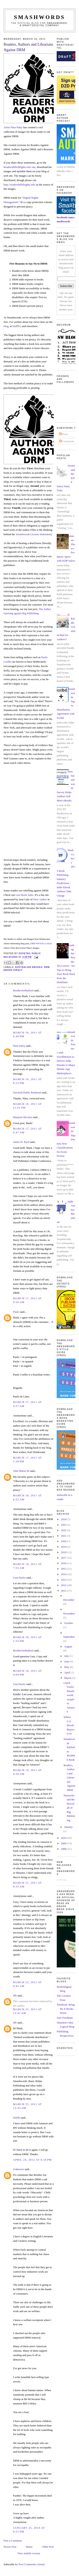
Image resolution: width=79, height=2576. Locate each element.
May (67, 1667)
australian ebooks (29, 967)
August (68, 1646)
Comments (66, 441)
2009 (64, 1843)
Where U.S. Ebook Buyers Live (69, 1725)
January (68, 1826)
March (68, 1678)
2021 (64, 1535)
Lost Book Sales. (24, 894)
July (67, 1656)
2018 (64, 1552)
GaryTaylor (19, 1577)
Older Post (48, 2546)
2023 (64, 1524)
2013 (64, 1579)
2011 (64, 1590)
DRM (47, 967)
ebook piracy (13, 970)
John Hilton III (21, 1470)
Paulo (16, 1311)
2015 (64, 1568)
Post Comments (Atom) (32, 2564)
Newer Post (10, 2546)
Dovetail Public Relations (27, 1092)
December (68, 1599)
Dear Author (40, 899)
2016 (64, 1563)
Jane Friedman (65, 2017)
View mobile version (28, 2553)
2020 (64, 1541)
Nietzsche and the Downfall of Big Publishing (69, 1808)
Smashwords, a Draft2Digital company (44, 24)
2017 (64, 1557)
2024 (64, 1519)
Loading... (62, 1879)
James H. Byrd (21, 1141)
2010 (64, 1837)
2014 (64, 1574)
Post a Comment (13, 2540)
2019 (64, 1546)
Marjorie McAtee (22, 1117)
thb (15, 1995)
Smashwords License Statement (33, 534)
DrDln (16, 2117)
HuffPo (16, 326)
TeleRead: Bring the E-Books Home (66, 2008)
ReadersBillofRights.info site (20, 167)
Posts (63, 434)
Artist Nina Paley (13, 127)
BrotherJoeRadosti (23, 990)
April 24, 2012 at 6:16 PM (32, 2159)
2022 (64, 1530)
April (67, 1672)
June (67, 1661)
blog (6, 326)
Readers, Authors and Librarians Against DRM (69, 1777)
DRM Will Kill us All (40, 943)
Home (29, 2546)
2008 (64, 1848)
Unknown (18, 2169)
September (69, 1636)
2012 (64, 1585)
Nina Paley (19, 1045)
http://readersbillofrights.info (19, 184)
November (69, 1613)
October (68, 1623)
